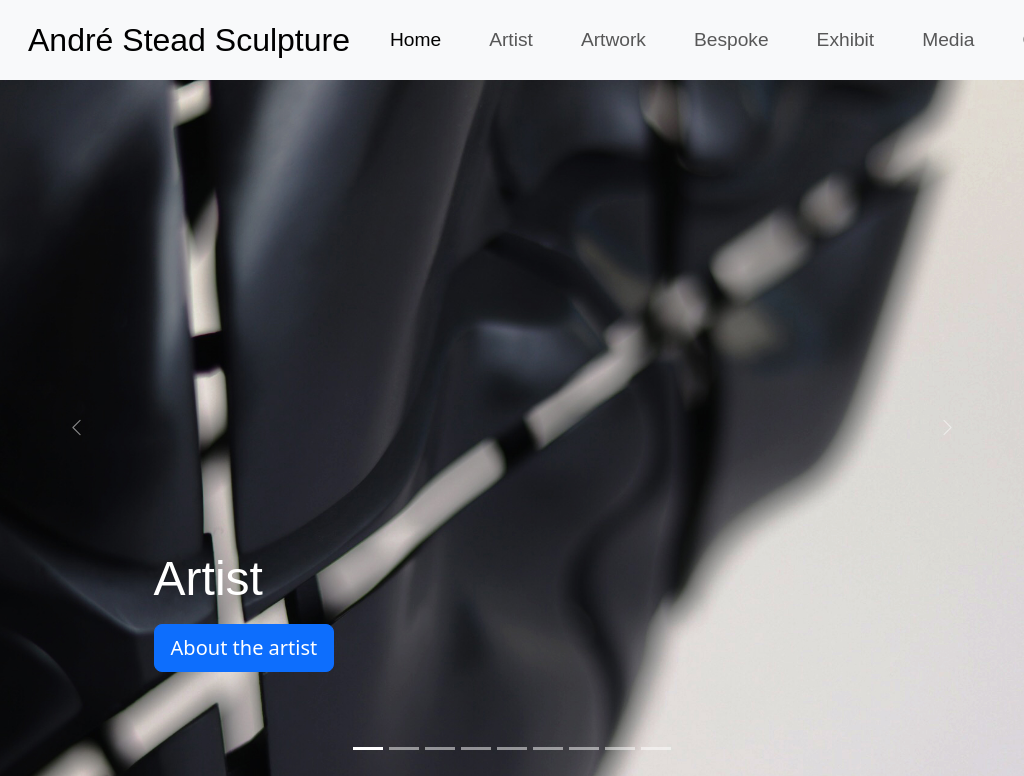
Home (415, 39)
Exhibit (846, 39)
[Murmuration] (440, 748)
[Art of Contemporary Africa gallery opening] (404, 748)
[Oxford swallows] (548, 748)
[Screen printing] (512, 748)
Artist (511, 39)
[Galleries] (656, 748)
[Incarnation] (584, 748)
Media (948, 39)
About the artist (244, 647)
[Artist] (368, 748)
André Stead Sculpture (189, 40)
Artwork (613, 39)
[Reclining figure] (476, 748)
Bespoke (731, 39)
